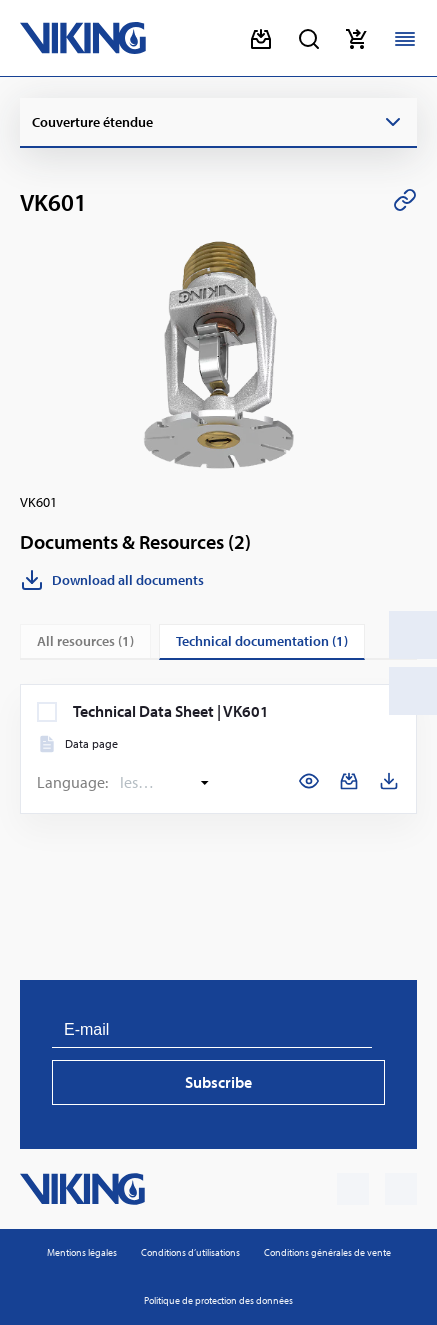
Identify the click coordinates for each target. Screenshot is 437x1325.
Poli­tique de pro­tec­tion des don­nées (218, 1300)
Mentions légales (82, 1252)
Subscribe (218, 1082)
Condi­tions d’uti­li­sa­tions (190, 1252)
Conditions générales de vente (327, 1252)
